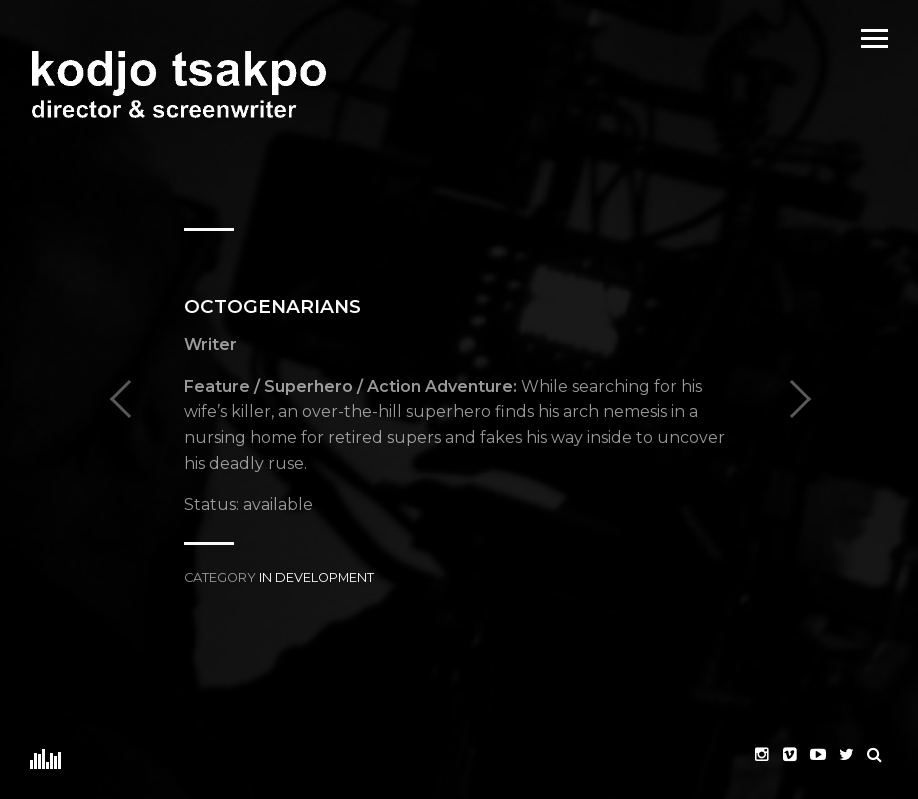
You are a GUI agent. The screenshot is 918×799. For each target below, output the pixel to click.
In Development (316, 577)
